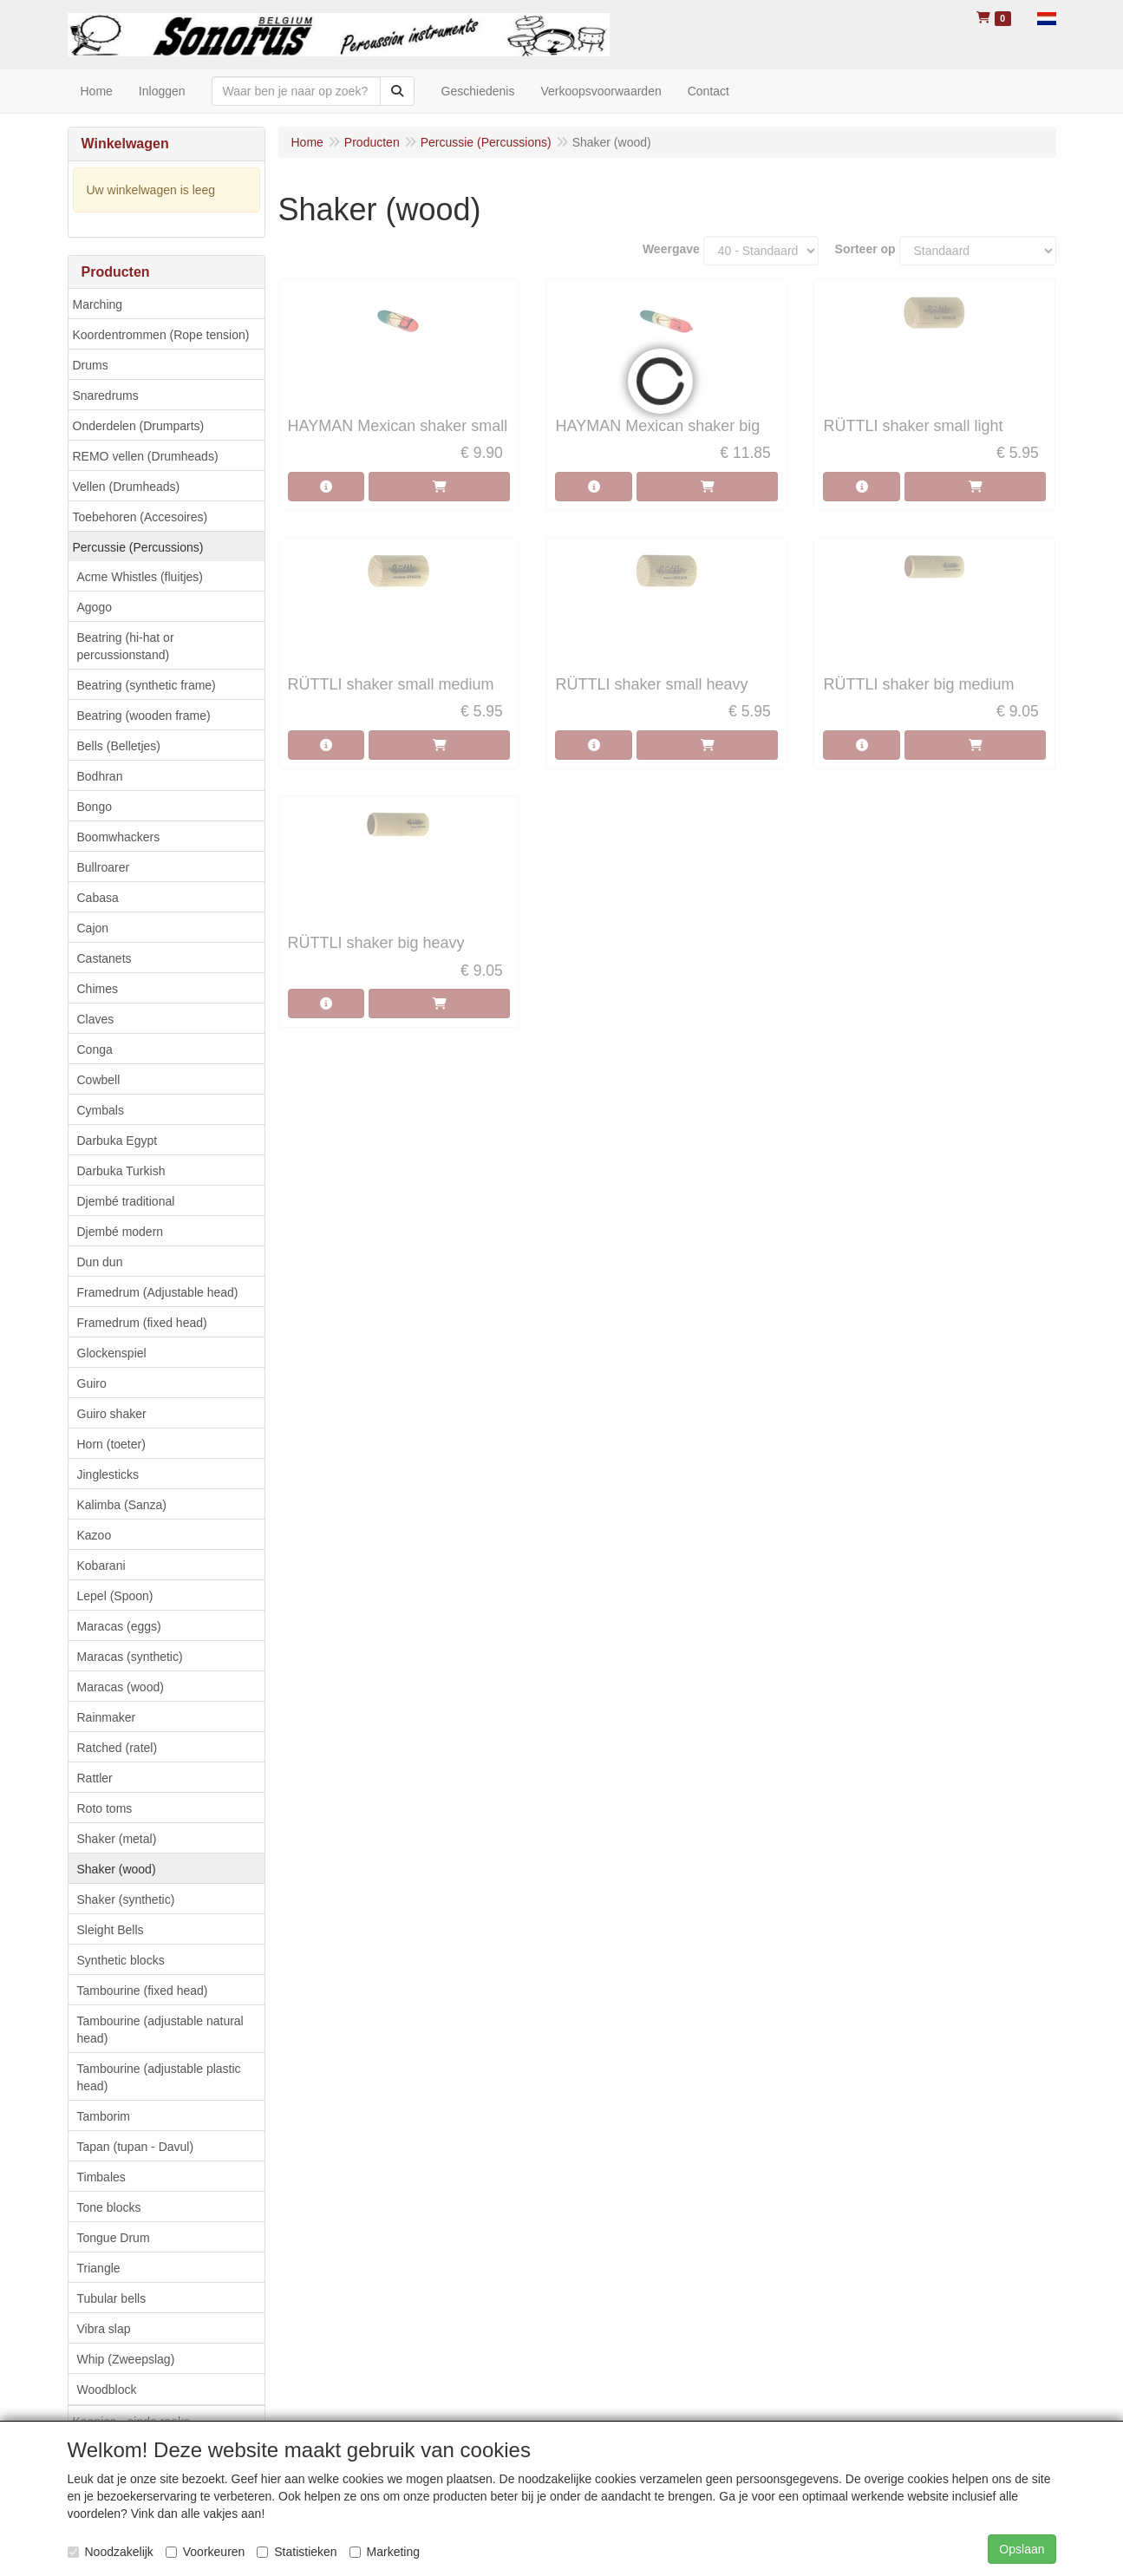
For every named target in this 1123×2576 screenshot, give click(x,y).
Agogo (94, 607)
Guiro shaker (112, 1414)
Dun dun (100, 1262)
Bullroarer (103, 867)
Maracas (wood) (120, 1687)
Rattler (95, 1778)
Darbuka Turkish (121, 1171)
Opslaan (1021, 2549)
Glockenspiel (112, 1353)
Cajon (93, 928)
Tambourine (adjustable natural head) (160, 2029)
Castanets (104, 958)
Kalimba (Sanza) (122, 1505)
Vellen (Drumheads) (126, 487)
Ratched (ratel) (117, 1748)
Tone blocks (109, 2207)
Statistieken (296, 2552)
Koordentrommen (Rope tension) (161, 335)
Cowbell (99, 1080)
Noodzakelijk (110, 2552)
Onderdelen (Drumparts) (139, 426)
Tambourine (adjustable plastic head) (159, 2077)
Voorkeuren (205, 2552)
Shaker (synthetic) (126, 1899)
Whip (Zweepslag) (126, 2359)
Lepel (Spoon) (115, 1596)
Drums (90, 365)
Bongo (94, 807)
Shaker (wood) (116, 1869)
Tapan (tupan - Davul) (135, 2147)
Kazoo (94, 1535)
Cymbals (100, 1110)
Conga (95, 1049)
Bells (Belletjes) (118, 746)
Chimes (97, 989)
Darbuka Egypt (117, 1140)
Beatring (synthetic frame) (146, 685)
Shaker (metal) (117, 1839)
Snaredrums (106, 395)
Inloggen (162, 91)
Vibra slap (104, 2329)
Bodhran (100, 776)
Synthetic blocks (121, 1960)
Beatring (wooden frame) (144, 715)
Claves (95, 1019)
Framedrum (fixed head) (142, 1323)
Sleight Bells (110, 1930)
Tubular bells (112, 2298)
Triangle (99, 2268)
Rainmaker (106, 1717)
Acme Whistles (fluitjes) (140, 577)
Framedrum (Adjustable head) (157, 1292)
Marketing (384, 2552)
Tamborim (103, 2116)
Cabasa (98, 898)
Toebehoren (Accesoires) (140, 517)
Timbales (101, 2177)
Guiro (92, 1383)
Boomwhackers (118, 837)
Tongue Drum (113, 2238)
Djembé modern (120, 1232)
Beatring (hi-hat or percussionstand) (125, 646)
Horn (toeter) (111, 1444)
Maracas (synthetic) (130, 1657)
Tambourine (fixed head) (142, 1990)
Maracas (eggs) (119, 1626)
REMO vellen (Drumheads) (146, 456)
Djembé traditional (126, 1201)
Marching (98, 304)
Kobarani (101, 1565)
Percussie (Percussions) (138, 547)
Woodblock (107, 2389)
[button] (1046, 17)
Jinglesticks (108, 1474)
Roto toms (105, 1808)
